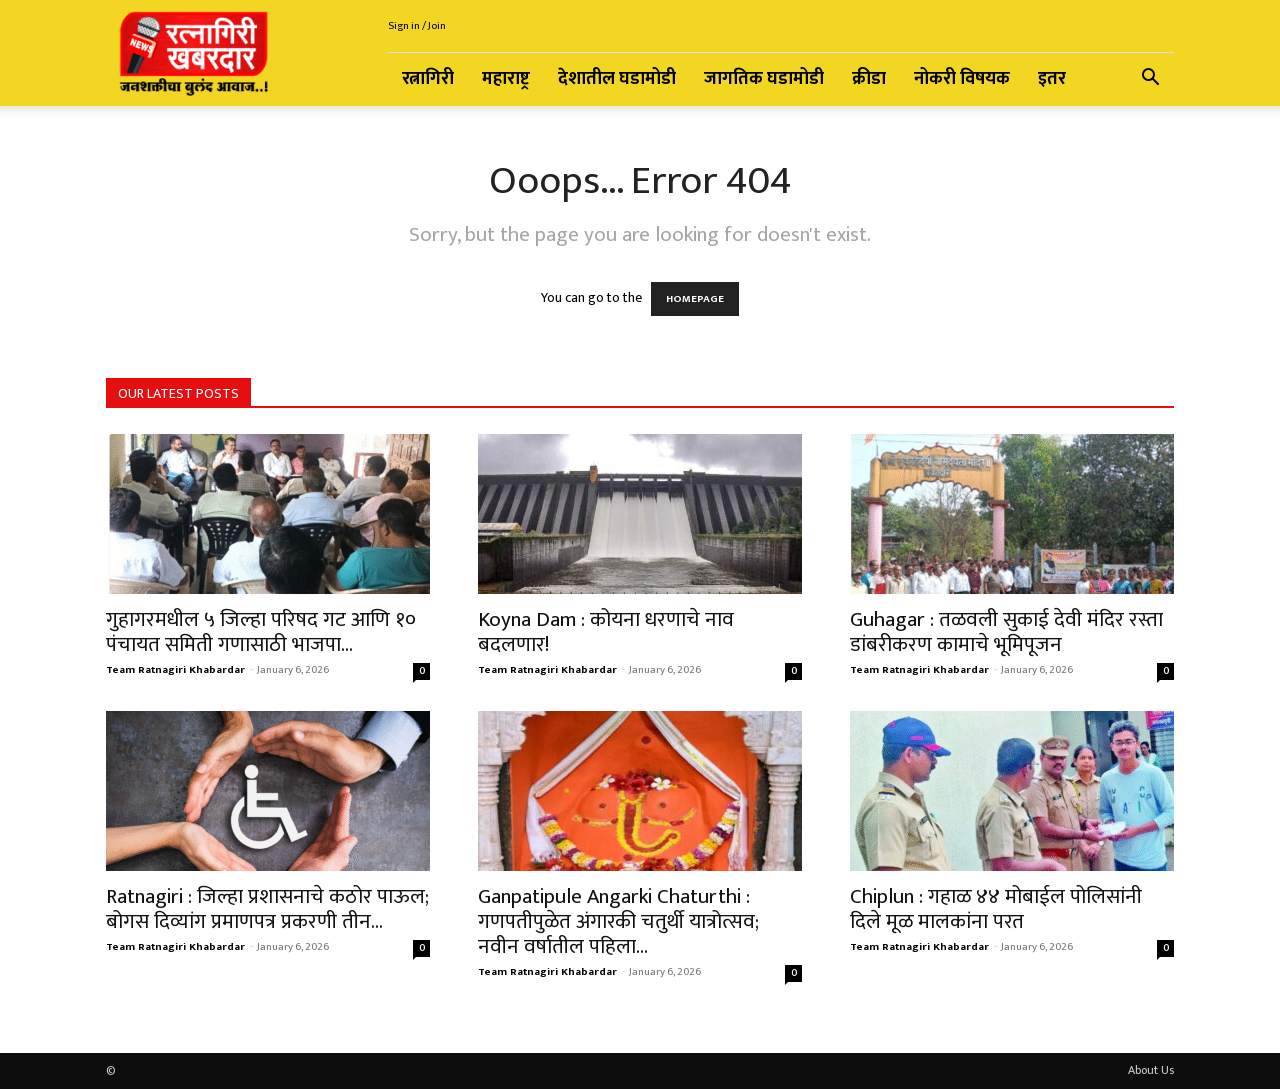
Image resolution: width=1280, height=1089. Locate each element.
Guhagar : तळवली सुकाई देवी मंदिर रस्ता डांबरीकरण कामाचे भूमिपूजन (1006, 632)
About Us (1151, 1070)
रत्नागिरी (428, 79)
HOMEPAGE (695, 299)
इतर (1052, 79)
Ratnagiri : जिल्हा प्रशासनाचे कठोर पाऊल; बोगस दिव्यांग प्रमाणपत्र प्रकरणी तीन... (267, 909)
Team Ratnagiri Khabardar (175, 670)
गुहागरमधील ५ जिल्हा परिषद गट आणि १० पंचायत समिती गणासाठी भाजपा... (261, 632)
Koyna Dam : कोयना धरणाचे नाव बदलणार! (606, 632)
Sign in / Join (417, 26)
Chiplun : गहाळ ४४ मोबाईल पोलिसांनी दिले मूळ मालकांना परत (996, 909)
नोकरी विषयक (962, 79)
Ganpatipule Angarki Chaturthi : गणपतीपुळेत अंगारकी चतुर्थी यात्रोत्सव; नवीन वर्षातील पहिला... (618, 921)
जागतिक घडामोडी (764, 79)
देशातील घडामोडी (617, 79)
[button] (1150, 80)
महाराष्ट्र (506, 79)
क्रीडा (869, 79)
